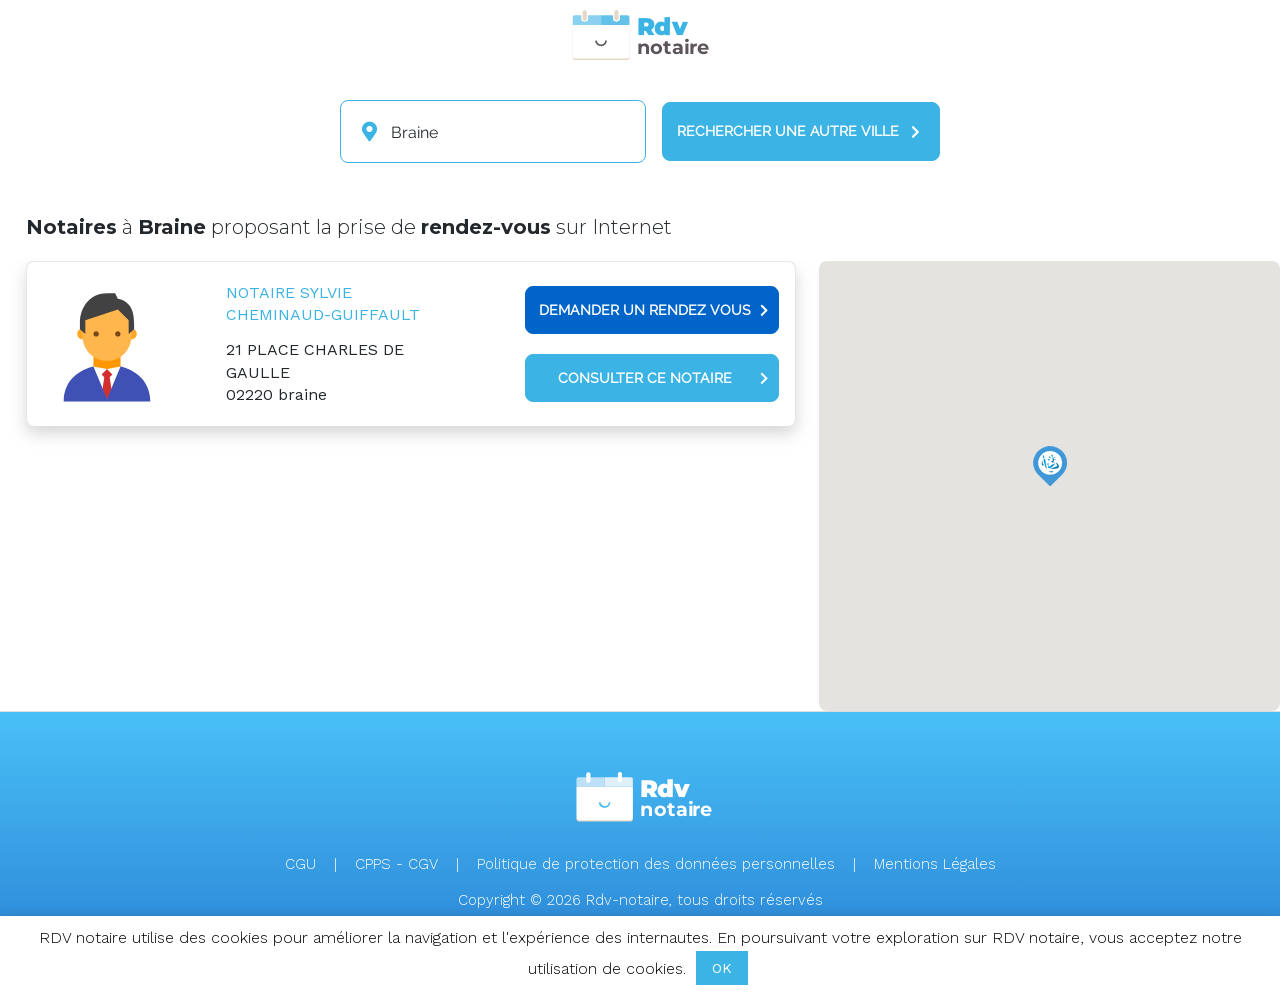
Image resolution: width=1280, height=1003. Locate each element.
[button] (1050, 466)
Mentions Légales (935, 864)
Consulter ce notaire (663, 378)
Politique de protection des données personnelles (656, 864)
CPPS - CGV (396, 864)
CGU (300, 864)
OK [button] (722, 968)
